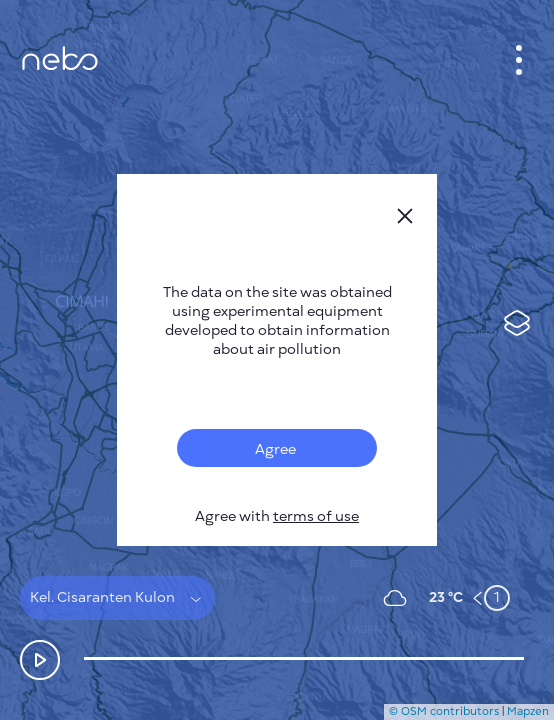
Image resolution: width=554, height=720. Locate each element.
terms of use (316, 516)
